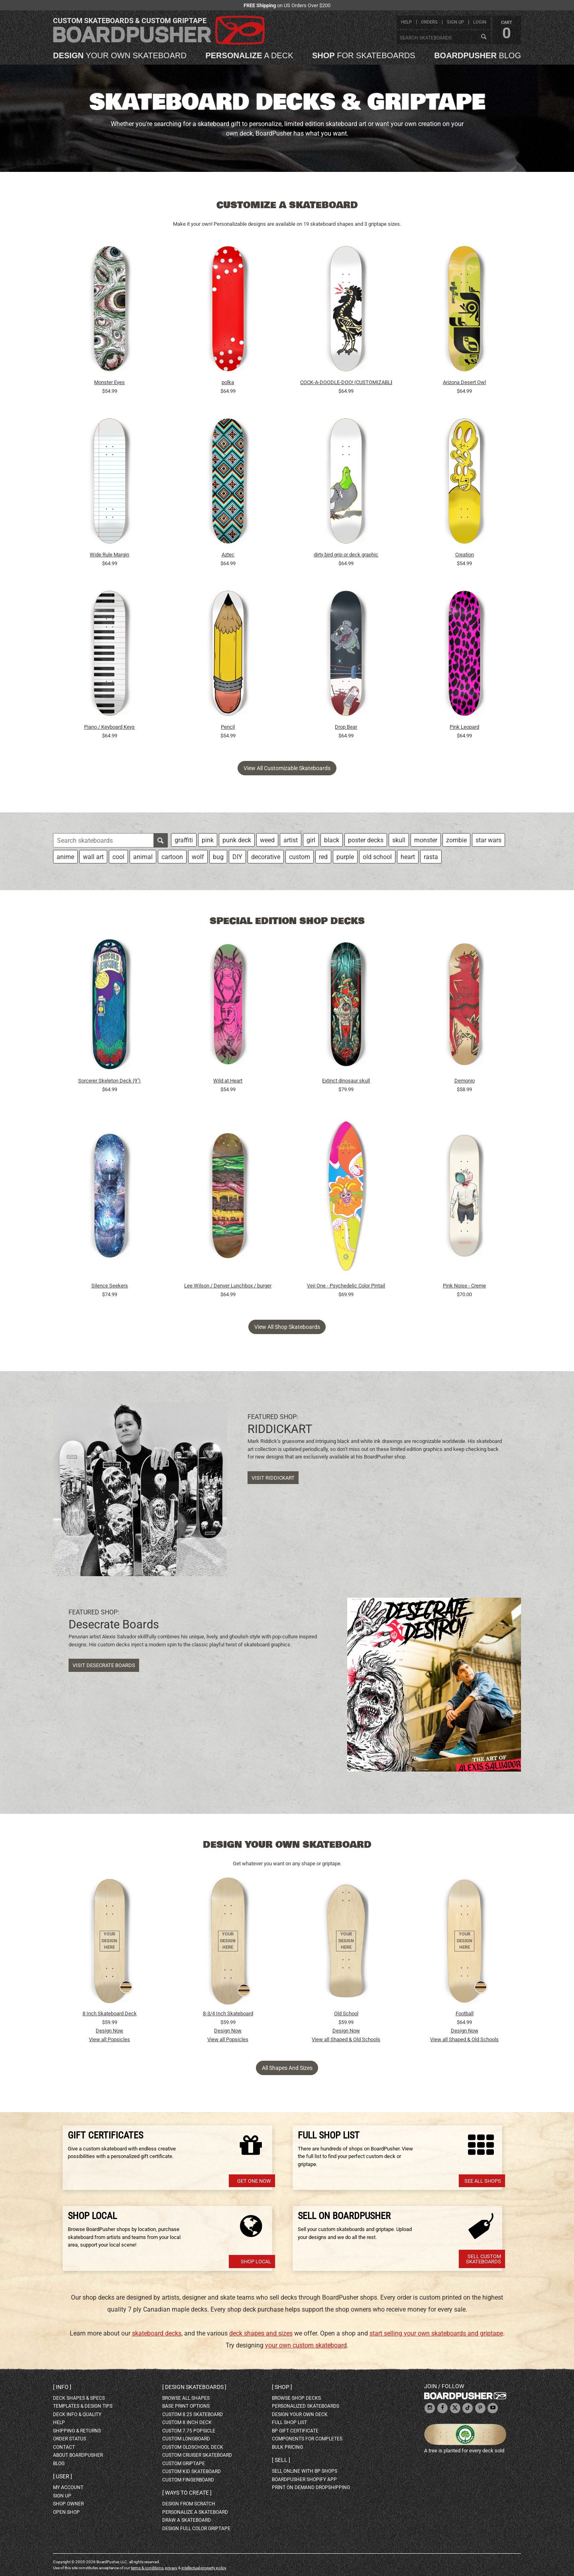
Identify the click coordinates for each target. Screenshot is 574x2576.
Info (62, 2387)
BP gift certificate (295, 2431)
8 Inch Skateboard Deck (110, 2013)
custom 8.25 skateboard (192, 2414)
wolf (198, 857)
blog (477, 55)
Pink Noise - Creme (464, 1286)
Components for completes (307, 2439)
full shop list (289, 2422)
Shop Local (256, 2262)
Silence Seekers (109, 1286)
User (62, 2476)
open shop (66, 2512)
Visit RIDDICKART (273, 1478)
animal (143, 857)
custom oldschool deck (192, 2447)
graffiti (184, 840)
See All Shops (482, 2181)
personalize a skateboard (195, 2512)
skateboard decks (156, 2333)
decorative (265, 857)
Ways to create (187, 2492)
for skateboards (363, 55)
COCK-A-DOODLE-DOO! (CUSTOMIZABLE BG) (346, 382)
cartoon (172, 857)
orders (429, 22)
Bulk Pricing (287, 2447)
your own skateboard (120, 55)
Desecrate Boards (114, 1624)
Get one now (254, 2181)
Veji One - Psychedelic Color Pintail (346, 1286)
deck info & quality (77, 2414)
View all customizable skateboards (287, 768)
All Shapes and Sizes (287, 2068)
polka (228, 382)
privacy (171, 2567)
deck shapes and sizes (261, 2333)
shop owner (68, 2504)
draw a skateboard (186, 2520)
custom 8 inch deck (187, 2422)
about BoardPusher (78, 2455)
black (331, 840)
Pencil (228, 727)
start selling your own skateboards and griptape (436, 2333)
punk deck (236, 840)
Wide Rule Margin (109, 555)
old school (377, 857)
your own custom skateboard (306, 2345)
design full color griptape (196, 2528)
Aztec (228, 555)
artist (290, 840)
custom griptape (183, 2463)
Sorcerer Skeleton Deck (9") (109, 1081)
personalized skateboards (305, 2406)
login (479, 22)
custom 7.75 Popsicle (188, 2431)
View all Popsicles (109, 2039)
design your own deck (300, 2414)
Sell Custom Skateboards (483, 2259)
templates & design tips (82, 2406)
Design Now (109, 2031)
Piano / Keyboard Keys (109, 727)
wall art (93, 857)
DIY (237, 857)
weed (267, 840)
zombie (456, 840)
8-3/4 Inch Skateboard (228, 2013)
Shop (282, 2387)
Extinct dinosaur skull (346, 1081)
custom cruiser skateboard (197, 2455)
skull (398, 840)
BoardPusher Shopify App (304, 2479)
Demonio (464, 1081)
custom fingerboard (188, 2480)
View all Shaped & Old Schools (346, 2039)
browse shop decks (296, 2398)
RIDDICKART (280, 1429)
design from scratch (188, 2504)
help (406, 22)
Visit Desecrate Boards (104, 1665)
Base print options (186, 2406)
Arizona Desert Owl (464, 382)
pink (208, 840)
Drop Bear (346, 727)
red (323, 857)
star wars (488, 840)
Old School (346, 2013)
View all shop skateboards (287, 1327)
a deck (249, 55)
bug (218, 857)
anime (65, 857)
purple (345, 857)
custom (299, 857)
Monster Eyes (109, 382)
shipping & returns (77, 2431)
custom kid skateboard (191, 2471)
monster (425, 840)
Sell (281, 2460)
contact (64, 2447)
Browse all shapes (186, 2398)
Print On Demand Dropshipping (311, 2487)
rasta (431, 857)
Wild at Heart (227, 1081)
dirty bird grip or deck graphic (346, 555)
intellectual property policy (203, 2567)
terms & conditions (147, 2567)
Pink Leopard (464, 727)
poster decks (365, 840)
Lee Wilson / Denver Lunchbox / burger (227, 1286)
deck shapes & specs (79, 2398)
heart (408, 857)
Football (465, 2013)
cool (118, 857)
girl (311, 840)
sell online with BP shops (304, 2471)
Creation (464, 555)
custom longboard (186, 2439)
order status (69, 2439)
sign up (455, 22)
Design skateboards (194, 2387)
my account (68, 2487)
